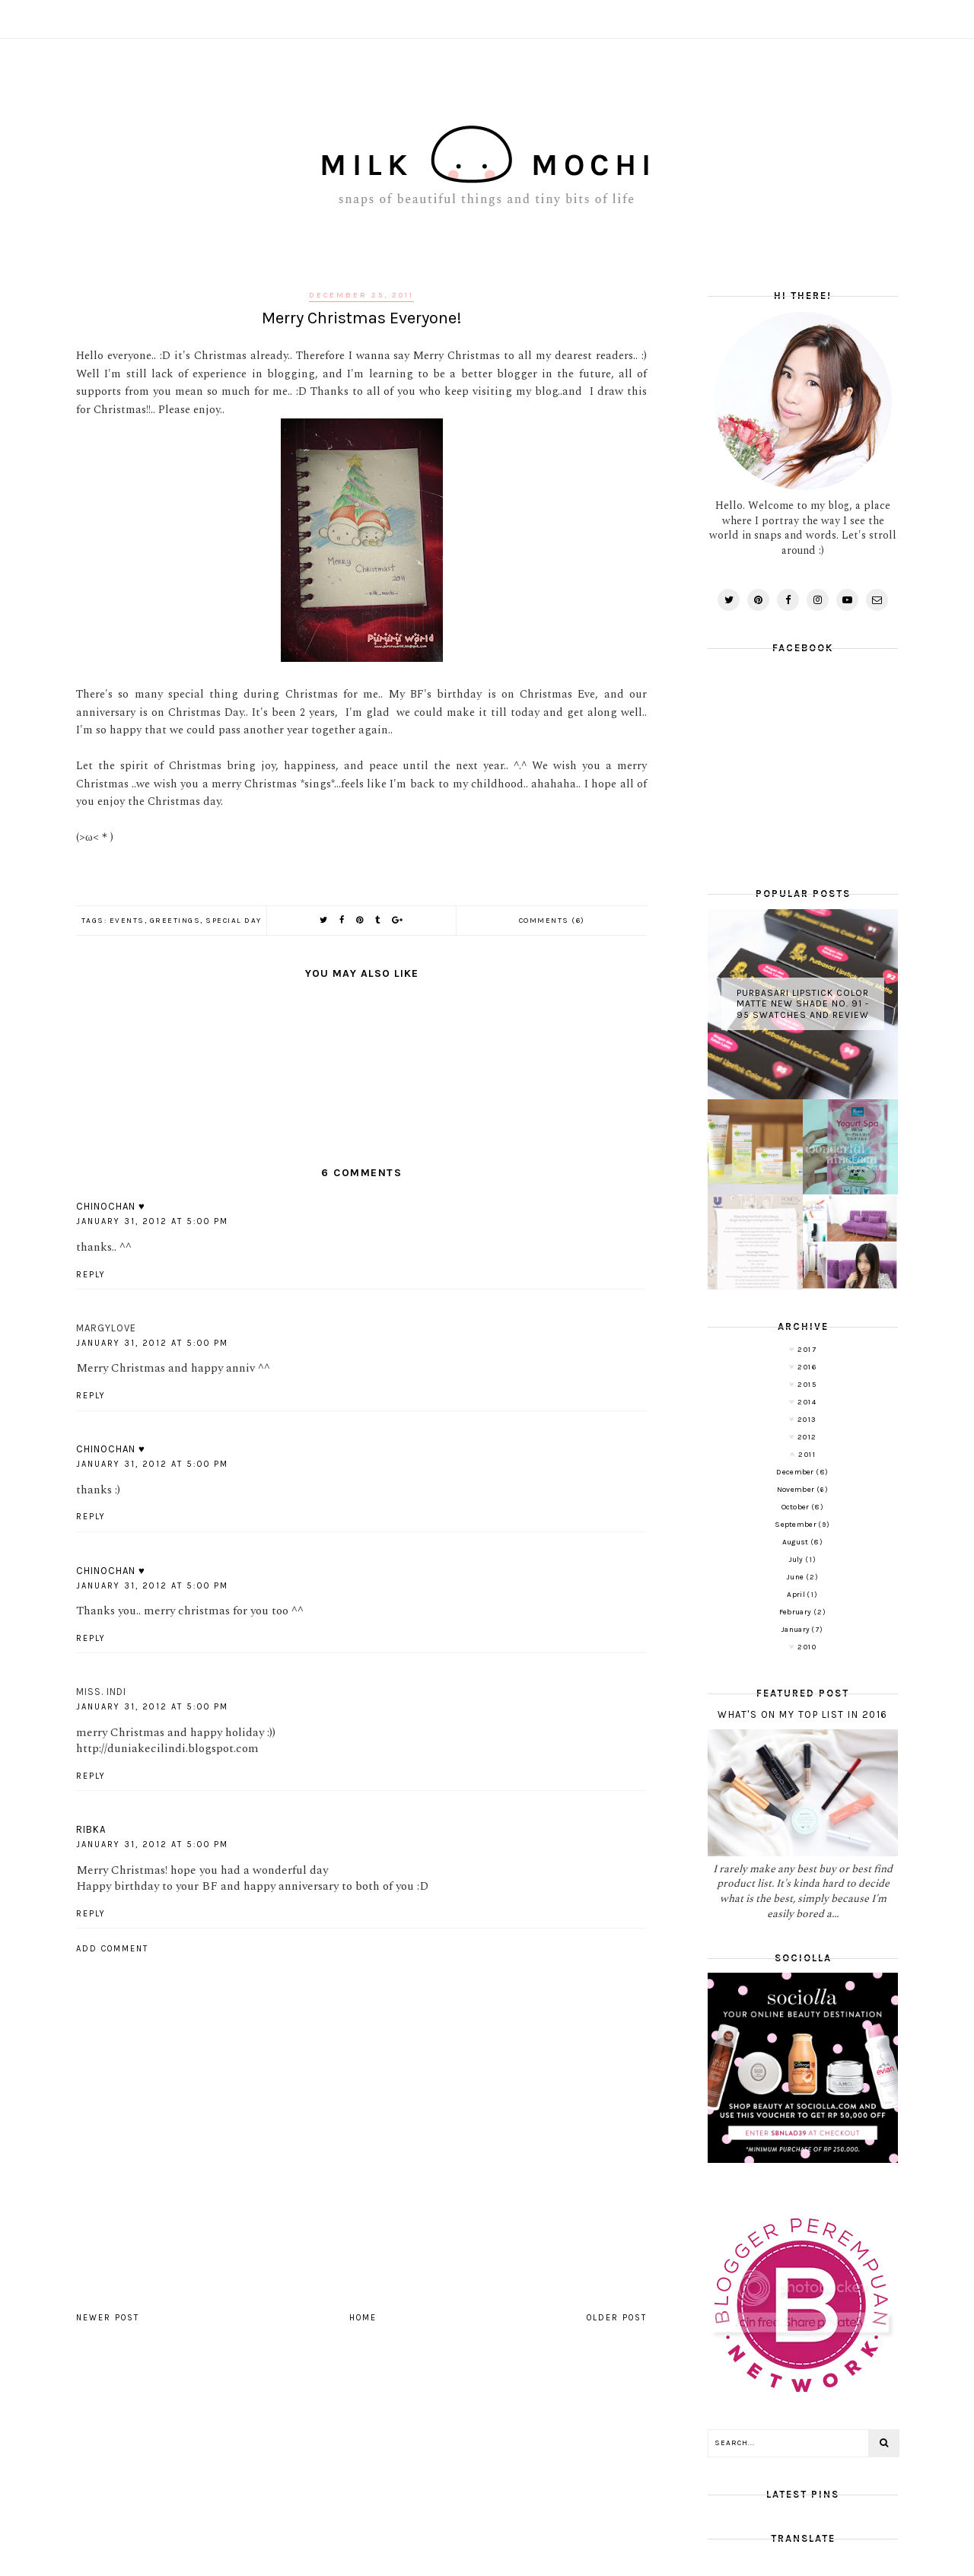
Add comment (112, 1949)
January (796, 1629)
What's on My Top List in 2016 (803, 1714)
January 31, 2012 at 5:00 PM (152, 1221)
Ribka (91, 1829)
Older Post (617, 2318)
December (796, 1472)
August (796, 1542)
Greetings (175, 920)
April (797, 1594)
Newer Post (107, 2318)
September (796, 1524)
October (796, 1507)
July (797, 1559)
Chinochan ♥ (110, 1206)
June (796, 1577)
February (796, 1612)
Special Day (233, 920)
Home (363, 2318)
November (796, 1489)
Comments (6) (552, 920)
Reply (91, 1275)
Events (127, 920)
